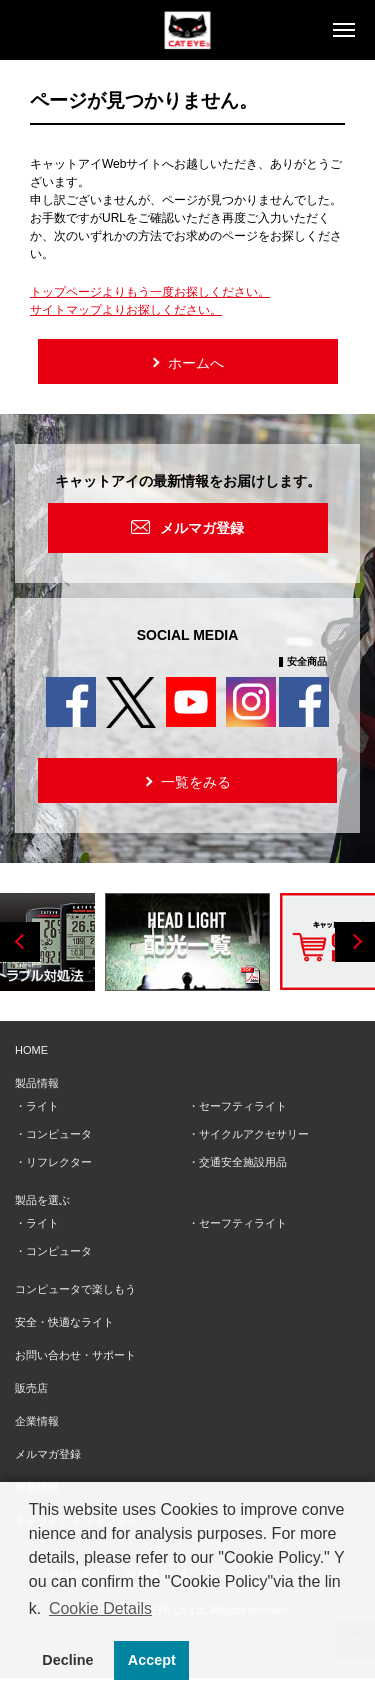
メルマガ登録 (202, 528)
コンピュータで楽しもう (75, 1289)
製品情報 (37, 1083)
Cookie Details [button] (100, 1608)
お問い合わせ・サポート (75, 1355)
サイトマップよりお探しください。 (126, 310)
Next (355, 942)
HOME (31, 1050)
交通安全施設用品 (243, 1162)
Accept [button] (152, 1660)
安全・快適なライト (64, 1322)
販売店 (31, 1388)
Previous (20, 942)
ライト (42, 1106)
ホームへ (187, 361)
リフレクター (59, 1162)
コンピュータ (59, 1134)
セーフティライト (243, 1106)
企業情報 (37, 1421)
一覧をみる (187, 780)
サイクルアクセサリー (254, 1134)
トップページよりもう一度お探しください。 (150, 292)
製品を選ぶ (42, 1200)
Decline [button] (67, 1660)
